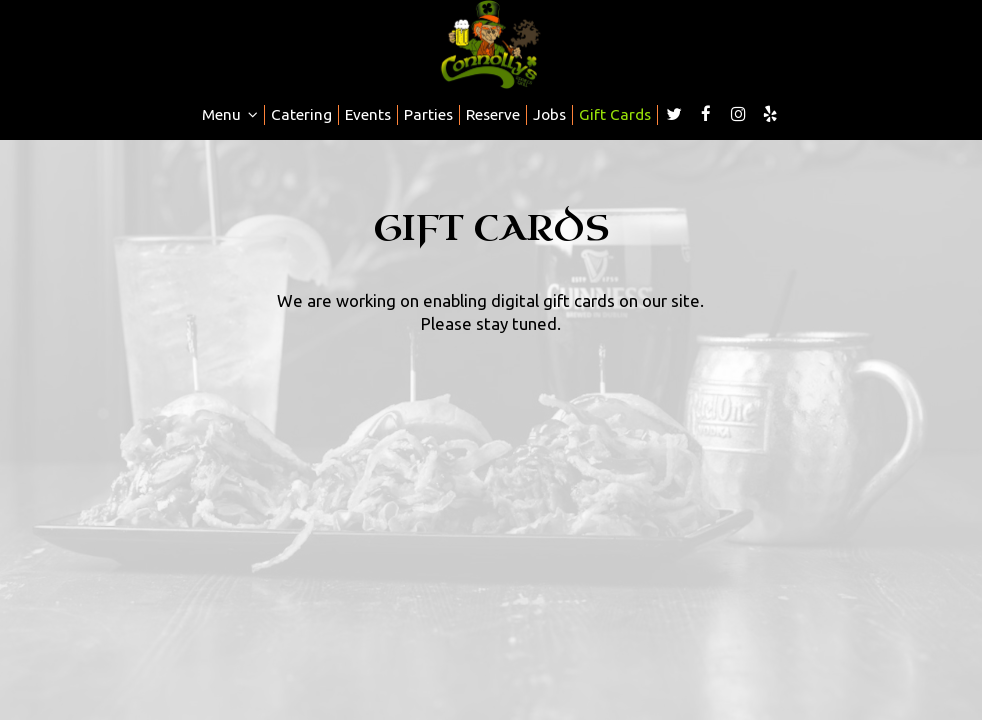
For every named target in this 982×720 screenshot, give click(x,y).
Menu (230, 114)
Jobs (549, 114)
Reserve (493, 114)
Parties (428, 114)
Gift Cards (615, 114)
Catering (301, 114)
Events (368, 114)
